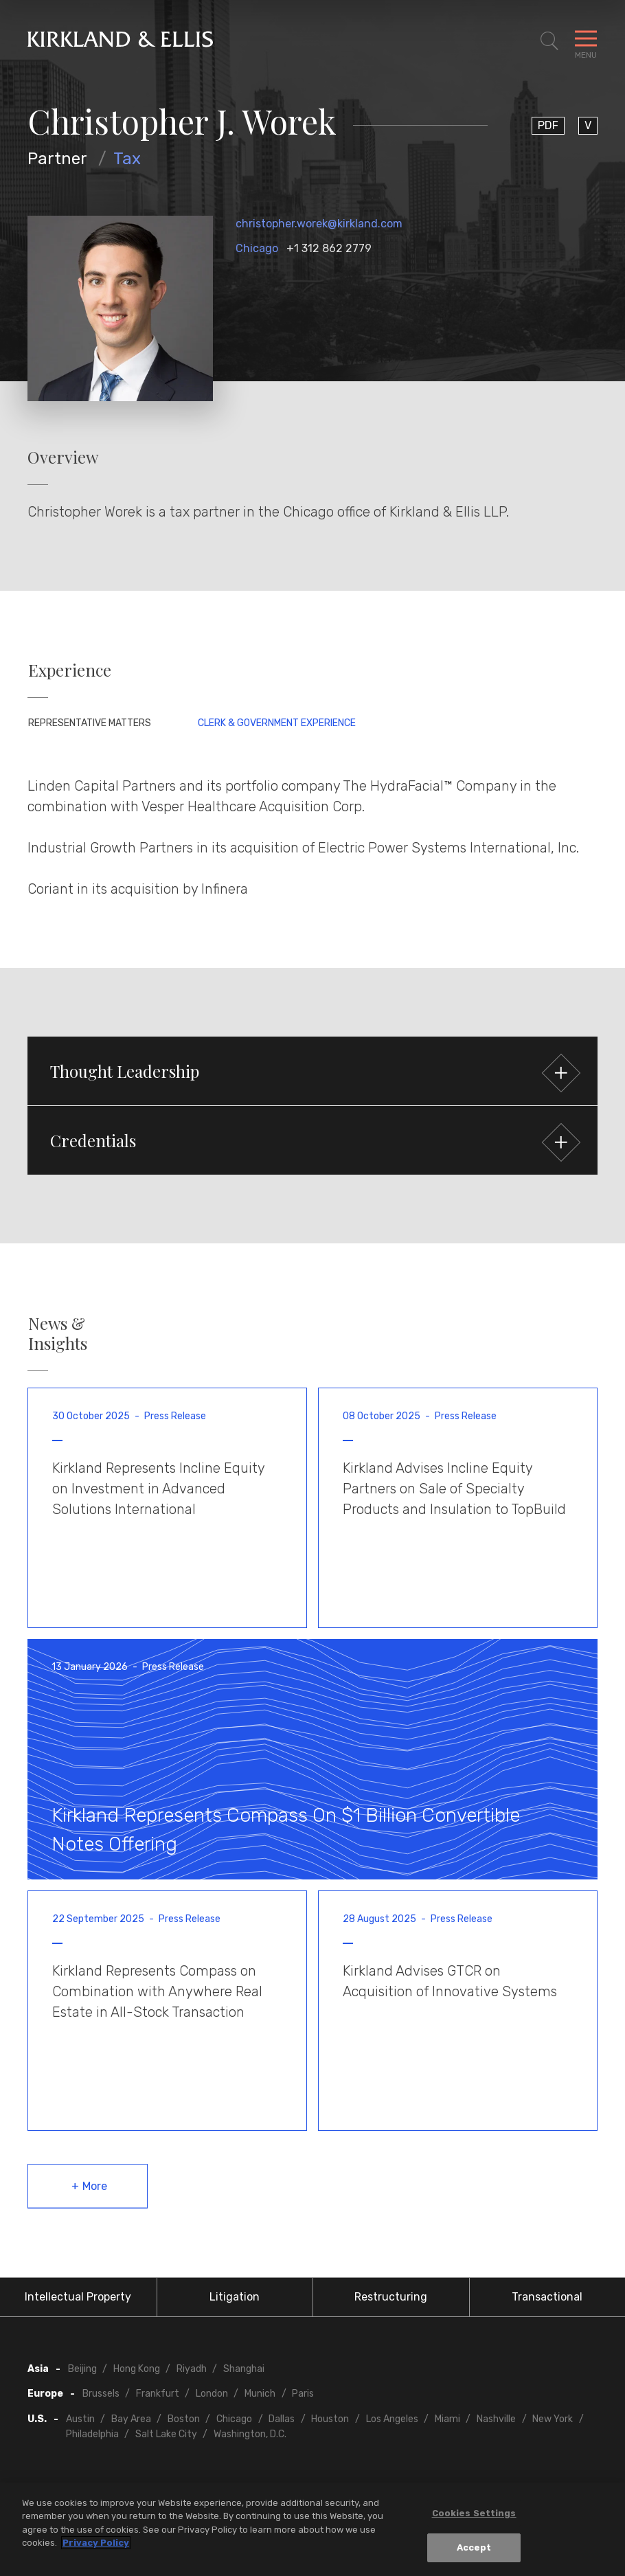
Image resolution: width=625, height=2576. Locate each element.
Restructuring (390, 2296)
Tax (127, 158)
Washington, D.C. (250, 2434)
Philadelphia (92, 2434)
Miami (447, 2419)
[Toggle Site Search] (549, 41)
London (212, 2393)
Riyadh (192, 2369)
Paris (303, 2393)
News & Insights (57, 1333)
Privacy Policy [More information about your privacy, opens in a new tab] (95, 2545)
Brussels (101, 2393)
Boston (184, 2419)
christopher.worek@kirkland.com (319, 223)
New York (552, 2419)
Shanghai (243, 2369)
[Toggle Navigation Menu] (586, 41)
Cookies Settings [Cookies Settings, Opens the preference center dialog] (474, 2515)
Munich (260, 2393)
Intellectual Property (78, 2296)
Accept (474, 2549)
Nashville (496, 2419)
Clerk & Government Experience (277, 723)
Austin (80, 2419)
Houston (330, 2419)
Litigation (234, 2296)
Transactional (547, 2296)
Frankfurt (157, 2393)
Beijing (82, 2369)
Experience (69, 670)
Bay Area (131, 2419)
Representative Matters (89, 723)
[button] (312, 1071)
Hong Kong (136, 2369)
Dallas (282, 2419)
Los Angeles (392, 2419)
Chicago (257, 248)
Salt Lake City (166, 2434)
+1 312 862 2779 (329, 248)
